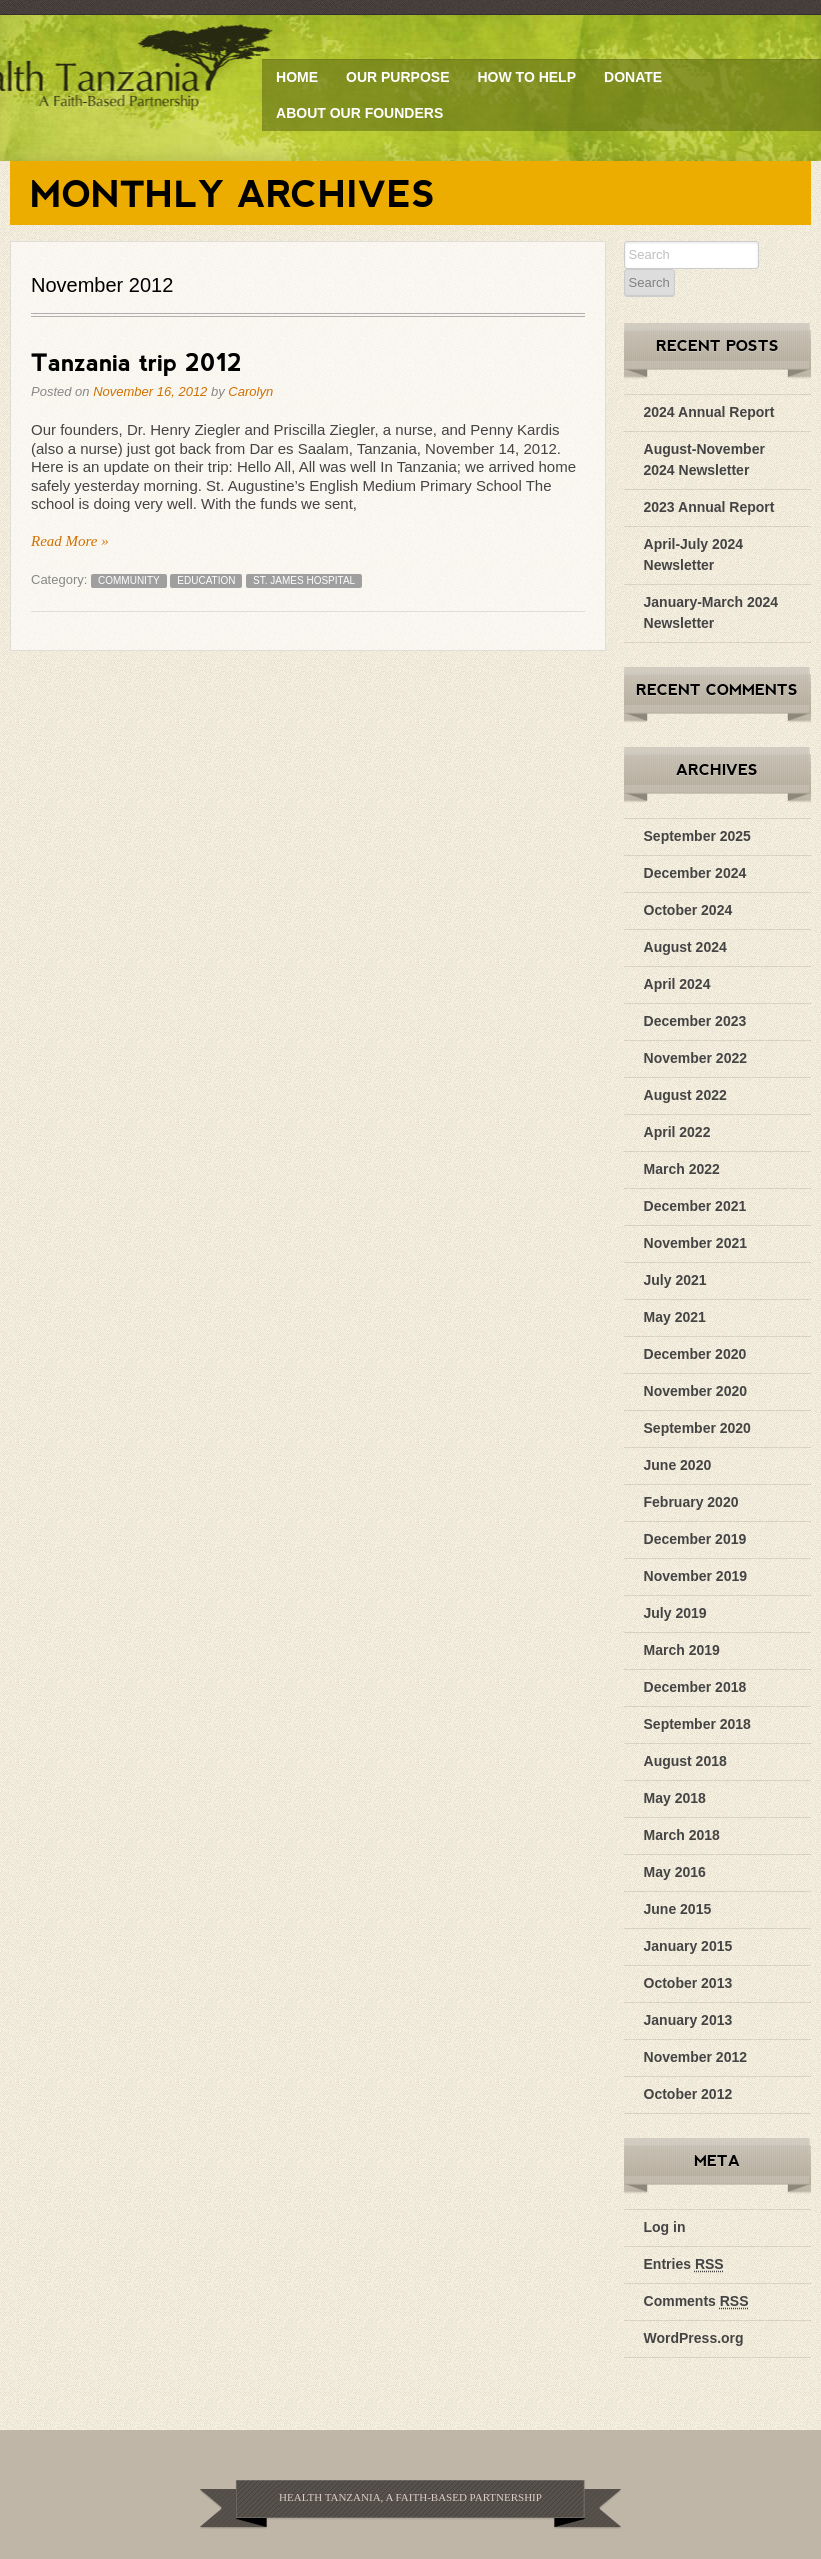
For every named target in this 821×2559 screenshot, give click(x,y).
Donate (633, 77)
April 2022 (677, 1132)
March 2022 (682, 1169)
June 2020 (678, 1465)
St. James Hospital (304, 580)
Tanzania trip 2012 (136, 361)
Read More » (70, 541)
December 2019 (695, 1539)
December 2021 (695, 1206)
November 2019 (696, 1576)
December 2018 (695, 1687)
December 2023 (695, 1021)
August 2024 (685, 947)
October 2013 (688, 1983)
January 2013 (688, 2020)
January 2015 (688, 1946)
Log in (665, 2227)
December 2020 (695, 1354)
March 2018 (682, 1835)
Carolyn (250, 391)
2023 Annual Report (709, 507)
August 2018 (685, 1761)
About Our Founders (359, 113)
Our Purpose (397, 77)
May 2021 (675, 1317)
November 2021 (696, 1243)
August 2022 (685, 1095)
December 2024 (695, 873)
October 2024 (688, 910)
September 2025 (697, 836)
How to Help (526, 77)
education (206, 580)
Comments (696, 2301)
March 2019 (682, 1650)
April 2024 (677, 984)
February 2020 (691, 1502)
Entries (684, 2264)
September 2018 (697, 1724)
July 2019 (675, 1613)
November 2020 (696, 1391)
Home (297, 77)
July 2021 (675, 1280)
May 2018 (675, 1798)
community (129, 580)
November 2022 (696, 1058)
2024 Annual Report (709, 412)
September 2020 (697, 1428)
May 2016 (675, 1872)
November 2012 (696, 2057)
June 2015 (678, 1909)
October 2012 (688, 2094)
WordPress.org (694, 2338)
